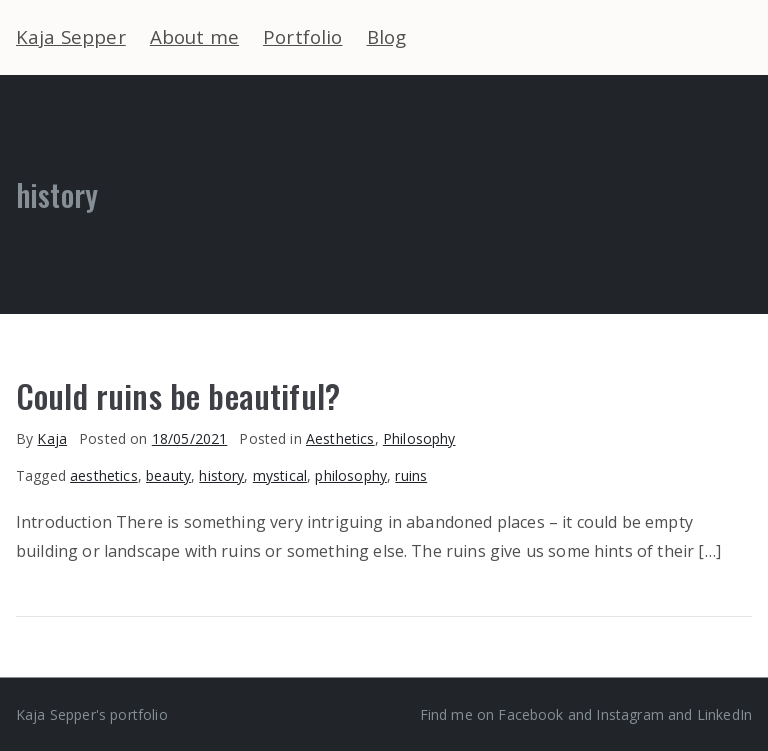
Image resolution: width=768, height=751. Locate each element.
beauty (168, 475)
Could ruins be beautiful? (178, 395)
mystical (280, 475)
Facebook (530, 714)
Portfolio (302, 36)
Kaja (52, 438)
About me (194, 36)
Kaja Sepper (71, 36)
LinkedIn (724, 714)
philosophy (351, 475)
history (221, 475)
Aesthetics (340, 438)
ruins (411, 475)
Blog (387, 36)
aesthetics (104, 475)
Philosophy (419, 438)
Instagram (629, 714)
